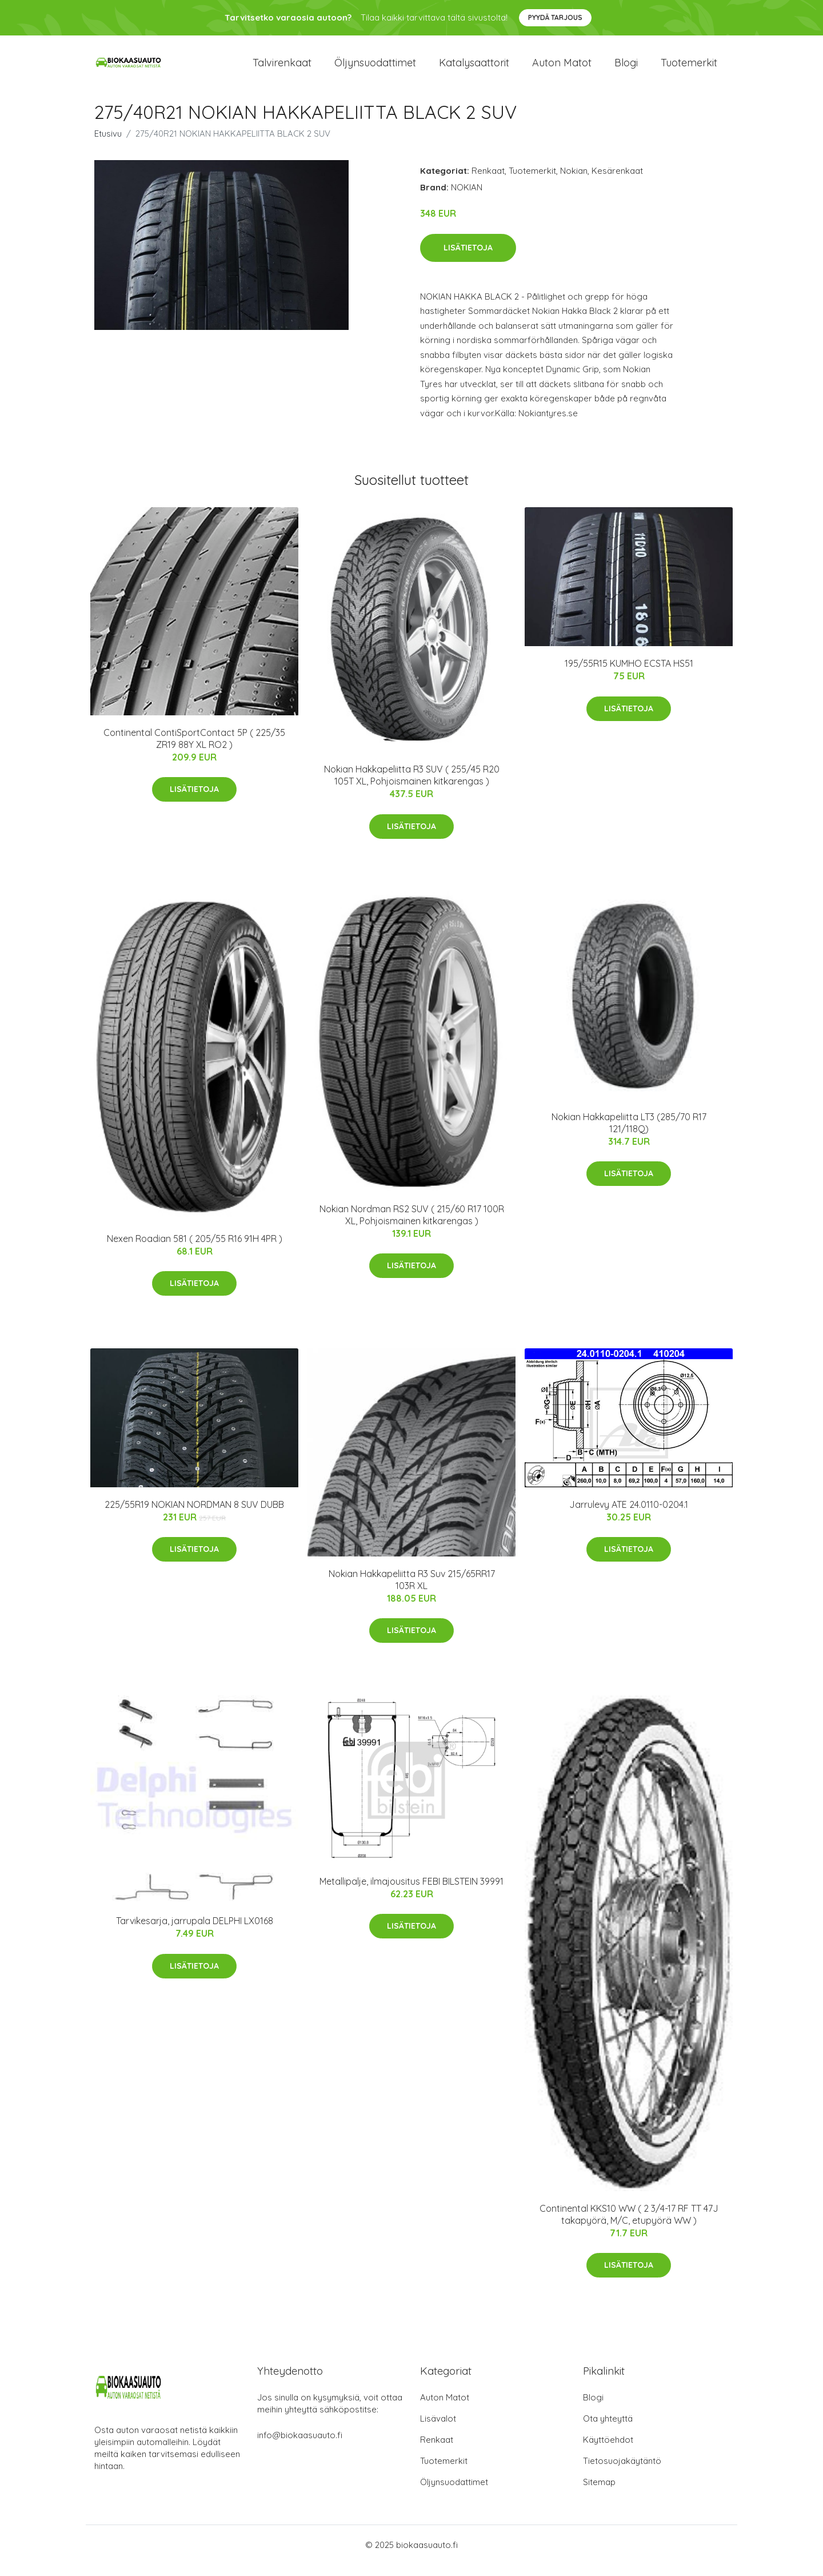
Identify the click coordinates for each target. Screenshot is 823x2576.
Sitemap (599, 2493)
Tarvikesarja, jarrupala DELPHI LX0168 (194, 1932)
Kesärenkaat (617, 182)
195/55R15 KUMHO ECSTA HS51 (629, 674)
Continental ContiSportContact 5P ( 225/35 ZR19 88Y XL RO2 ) (194, 750)
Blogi (626, 68)
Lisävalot (438, 2429)
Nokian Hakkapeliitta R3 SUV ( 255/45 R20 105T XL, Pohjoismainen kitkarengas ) (412, 786)
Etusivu (108, 145)
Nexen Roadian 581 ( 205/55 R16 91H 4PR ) (194, 1250)
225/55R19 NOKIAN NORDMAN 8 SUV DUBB (194, 1516)
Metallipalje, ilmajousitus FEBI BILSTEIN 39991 (411, 1892)
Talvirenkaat (282, 68)
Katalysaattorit (474, 68)
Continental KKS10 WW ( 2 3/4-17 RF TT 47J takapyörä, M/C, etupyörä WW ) (629, 2225)
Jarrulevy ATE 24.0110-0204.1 (628, 1516)
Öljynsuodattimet (375, 68)
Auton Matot (444, 2408)
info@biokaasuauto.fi (299, 2446)
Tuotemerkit (689, 68)
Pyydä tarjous (555, 17)
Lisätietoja (468, 259)
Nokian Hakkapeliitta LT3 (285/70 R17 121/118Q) (629, 1134)
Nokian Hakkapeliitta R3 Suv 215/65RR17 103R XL (412, 1591)
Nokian (574, 182)
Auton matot (562, 68)
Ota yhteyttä (608, 2429)
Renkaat (488, 182)
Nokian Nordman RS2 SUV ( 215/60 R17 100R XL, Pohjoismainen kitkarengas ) (411, 1226)
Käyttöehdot (608, 2451)
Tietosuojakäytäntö (622, 2472)
